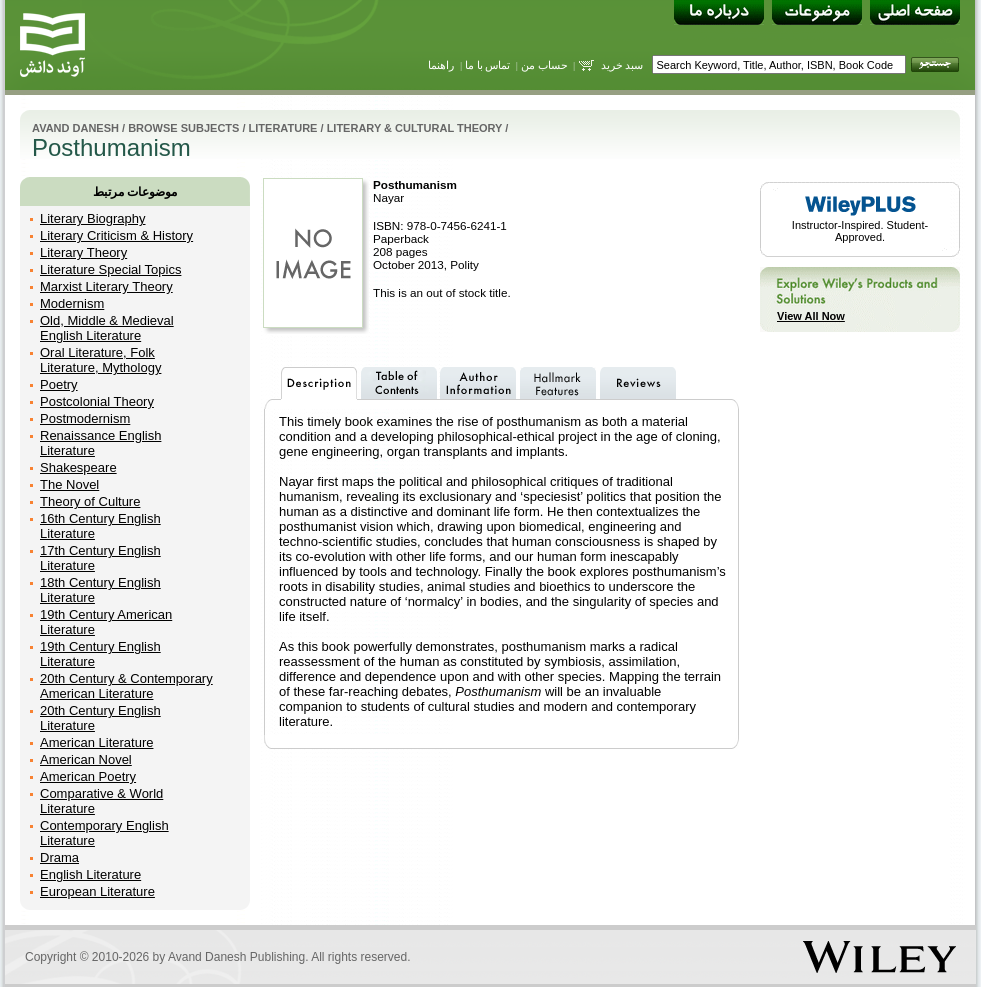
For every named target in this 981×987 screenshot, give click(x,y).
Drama (59, 857)
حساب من (544, 65)
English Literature (90, 874)
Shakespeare (78, 467)
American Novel (86, 759)
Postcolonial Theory (97, 401)
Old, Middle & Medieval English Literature (107, 328)
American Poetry (88, 776)
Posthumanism (415, 184)
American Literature (96, 742)
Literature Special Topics (110, 269)
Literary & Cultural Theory (415, 128)
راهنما (441, 65)
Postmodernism (85, 418)
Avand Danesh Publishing (236, 957)
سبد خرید (622, 65)
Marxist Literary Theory (106, 286)
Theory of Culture (90, 501)
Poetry (59, 384)
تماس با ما (488, 65)
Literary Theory (83, 252)
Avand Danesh (75, 128)
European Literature (97, 891)
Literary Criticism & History (116, 235)
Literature (283, 128)
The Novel (69, 484)
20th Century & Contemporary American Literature (126, 686)
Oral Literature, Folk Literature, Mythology (100, 360)
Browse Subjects (183, 128)
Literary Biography (93, 218)
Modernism (72, 303)
